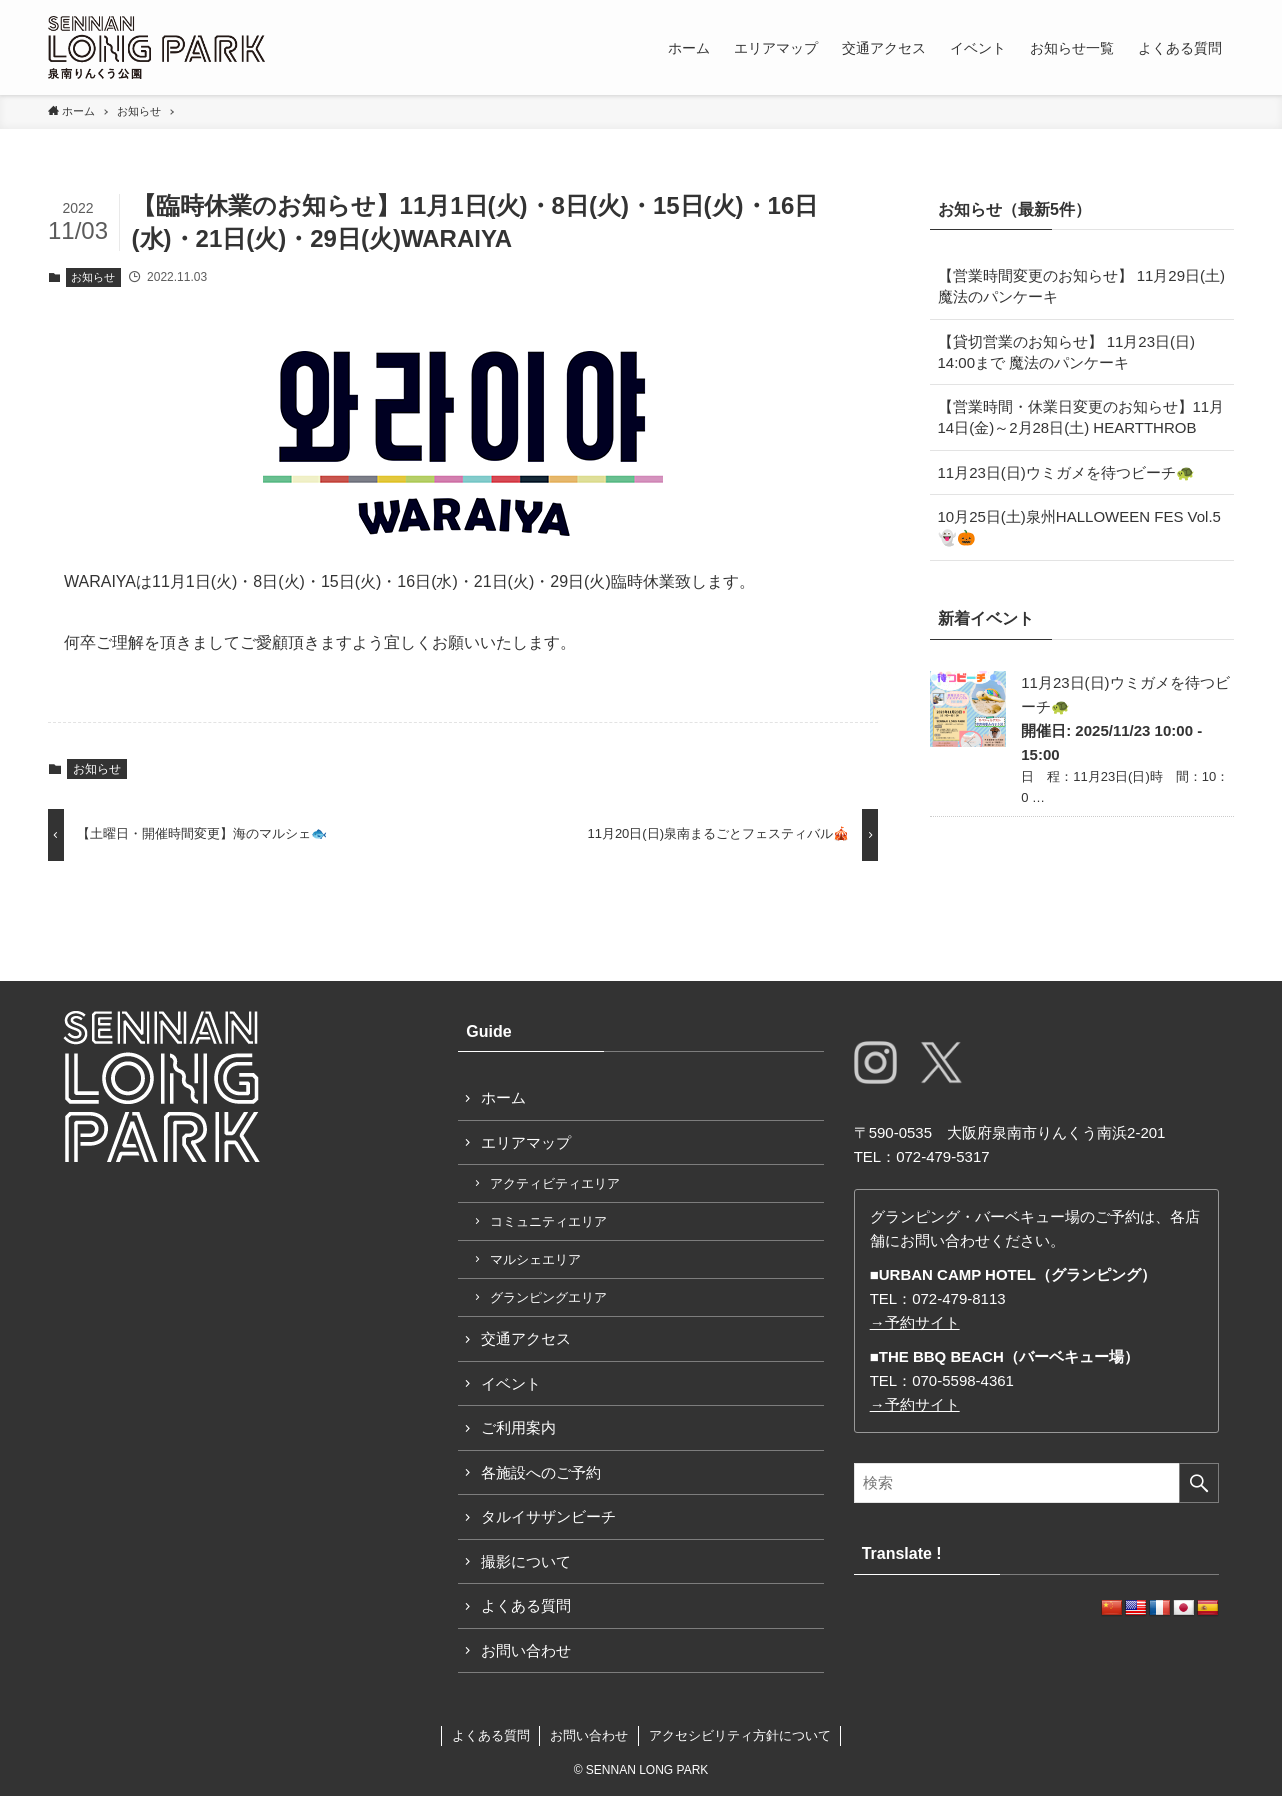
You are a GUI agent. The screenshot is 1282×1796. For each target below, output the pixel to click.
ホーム (503, 1097)
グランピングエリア (548, 1297)
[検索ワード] (1036, 1483)
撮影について (526, 1561)
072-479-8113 (958, 1298)
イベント (511, 1383)
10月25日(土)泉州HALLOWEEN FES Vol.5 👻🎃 (1086, 527)
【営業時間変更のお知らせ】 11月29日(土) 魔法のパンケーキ (1082, 286)
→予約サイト (915, 1322)
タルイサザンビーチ (548, 1516)
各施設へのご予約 (541, 1472)
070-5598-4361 (963, 1380)
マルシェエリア (535, 1259)
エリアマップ (526, 1142)
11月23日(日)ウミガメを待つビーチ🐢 (1066, 472)
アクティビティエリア (555, 1183)
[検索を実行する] (1199, 1483)
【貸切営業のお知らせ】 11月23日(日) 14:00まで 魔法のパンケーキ (1067, 352)
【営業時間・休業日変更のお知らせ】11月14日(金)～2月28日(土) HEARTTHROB (1081, 417)
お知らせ (93, 277)
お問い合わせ (526, 1650)
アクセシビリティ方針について (740, 1735)
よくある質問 (526, 1605)
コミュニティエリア (548, 1221)
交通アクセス (526, 1338)
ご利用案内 (518, 1427)
